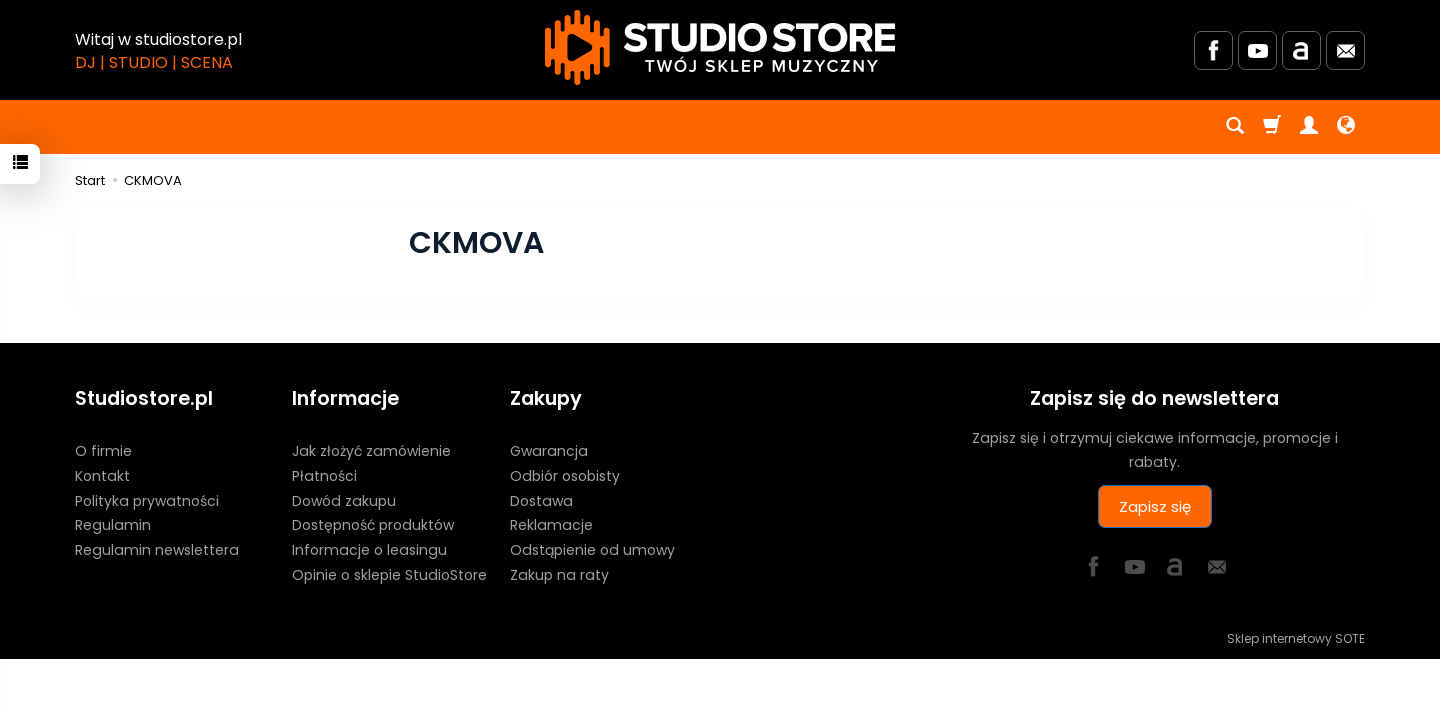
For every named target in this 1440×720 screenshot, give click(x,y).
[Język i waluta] (1346, 127)
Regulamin (113, 525)
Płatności (324, 476)
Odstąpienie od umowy (592, 550)
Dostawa (541, 501)
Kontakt (102, 476)
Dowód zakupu (344, 501)
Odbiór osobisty (565, 476)
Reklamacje (551, 525)
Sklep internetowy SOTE (1296, 638)
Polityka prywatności (147, 501)
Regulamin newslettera (157, 550)
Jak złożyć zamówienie (371, 451)
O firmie (103, 451)
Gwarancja (549, 451)
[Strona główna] (720, 47)
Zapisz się (1155, 506)
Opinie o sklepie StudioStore (389, 575)
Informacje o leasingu (369, 550)
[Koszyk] (1272, 127)
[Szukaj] (1235, 127)
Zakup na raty (559, 575)
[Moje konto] (1309, 127)
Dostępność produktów (373, 525)
